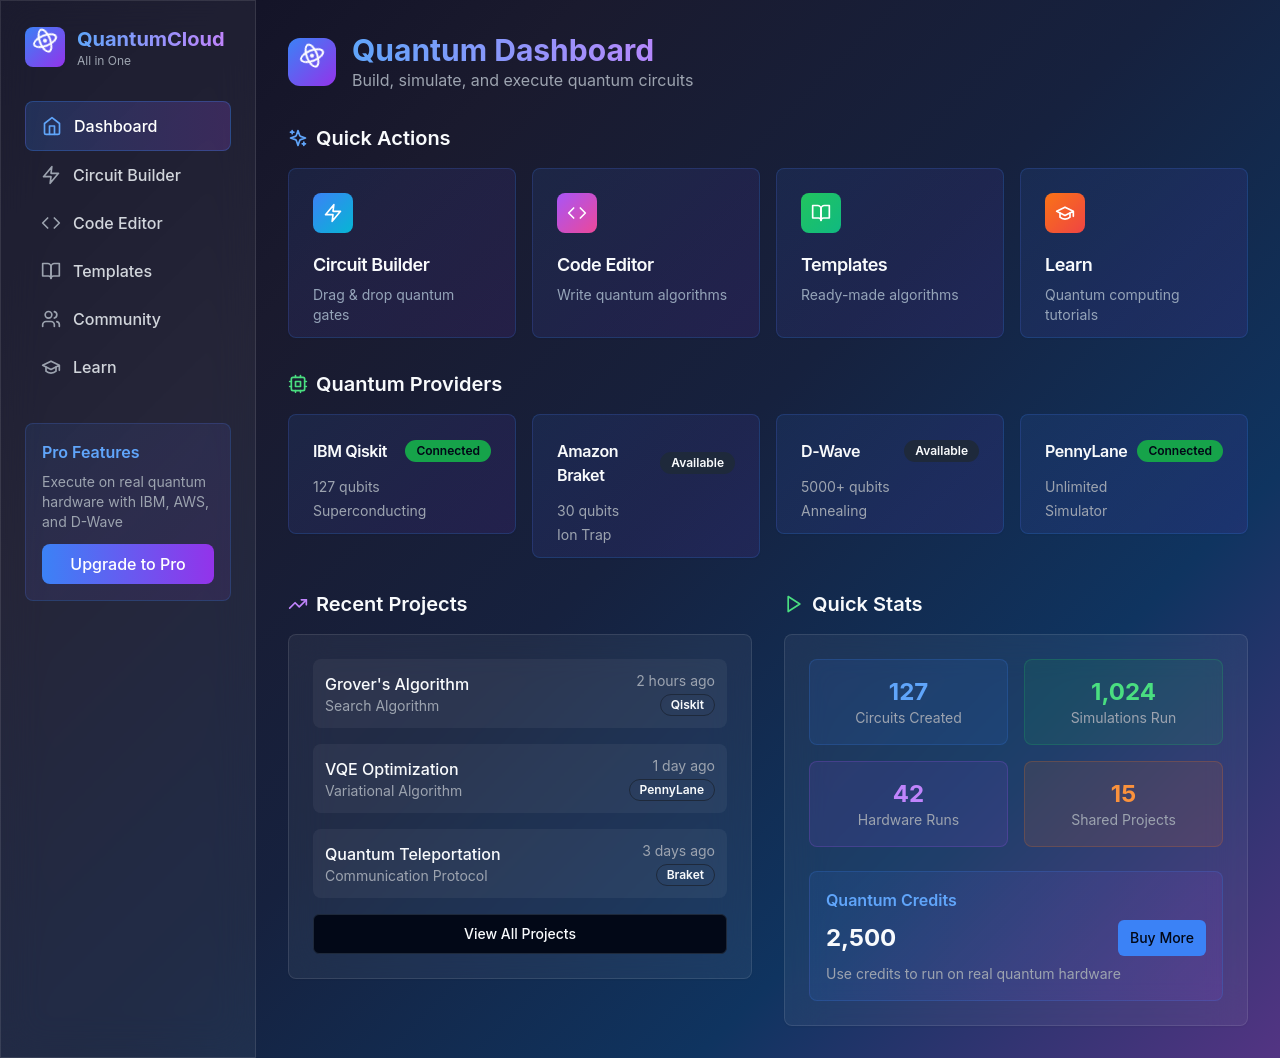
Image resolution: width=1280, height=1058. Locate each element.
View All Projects (520, 933)
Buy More (1162, 937)
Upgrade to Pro (127, 564)
